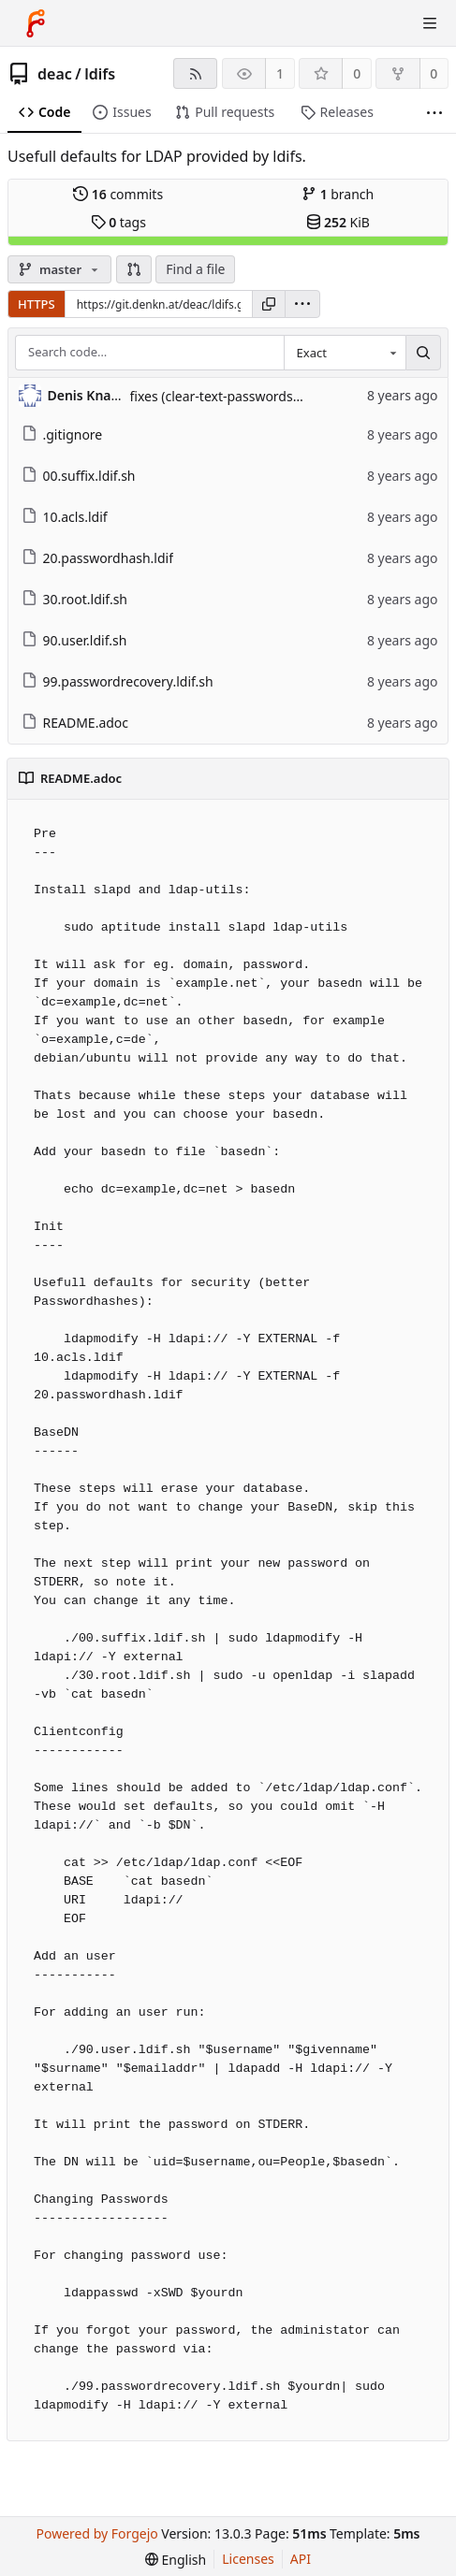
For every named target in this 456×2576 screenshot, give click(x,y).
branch (338, 194)
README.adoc (75, 722)
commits (118, 194)
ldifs (99, 74)
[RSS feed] (195, 73)
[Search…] (423, 352)
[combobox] (344, 352)
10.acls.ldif (65, 517)
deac (54, 74)
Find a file (195, 269)
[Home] (35, 23)
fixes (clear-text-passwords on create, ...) (252, 396)
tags (118, 222)
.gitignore (62, 434)
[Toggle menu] (430, 23)
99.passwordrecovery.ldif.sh (117, 681)
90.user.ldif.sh (74, 640)
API (300, 2559)
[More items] (434, 113)
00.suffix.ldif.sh (79, 476)
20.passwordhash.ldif (98, 558)
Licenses (248, 2559)
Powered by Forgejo (97, 2533)
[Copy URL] (269, 304)
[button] (134, 269)
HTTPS (36, 304)
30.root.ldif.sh (75, 599)
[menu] (302, 304)
